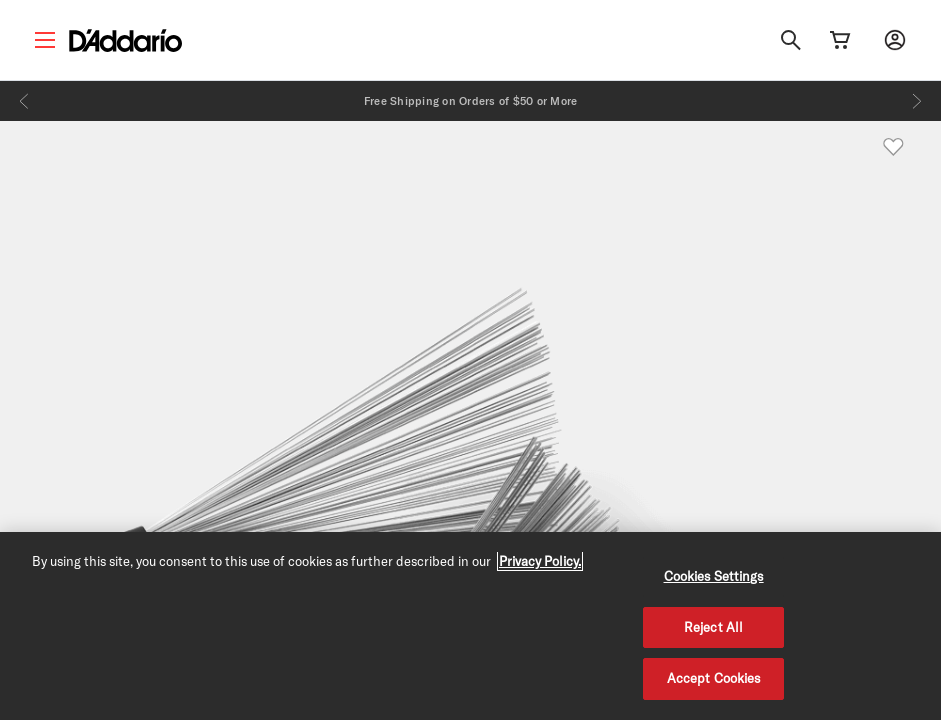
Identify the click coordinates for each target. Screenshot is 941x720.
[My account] (895, 40)
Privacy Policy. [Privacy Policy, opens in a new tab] (540, 561)
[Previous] (24, 101)
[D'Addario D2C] (125, 40)
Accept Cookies (714, 678)
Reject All (713, 627)
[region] (470, 626)
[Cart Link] (840, 40)
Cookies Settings (714, 576)
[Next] (917, 101)
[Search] (791, 40)
